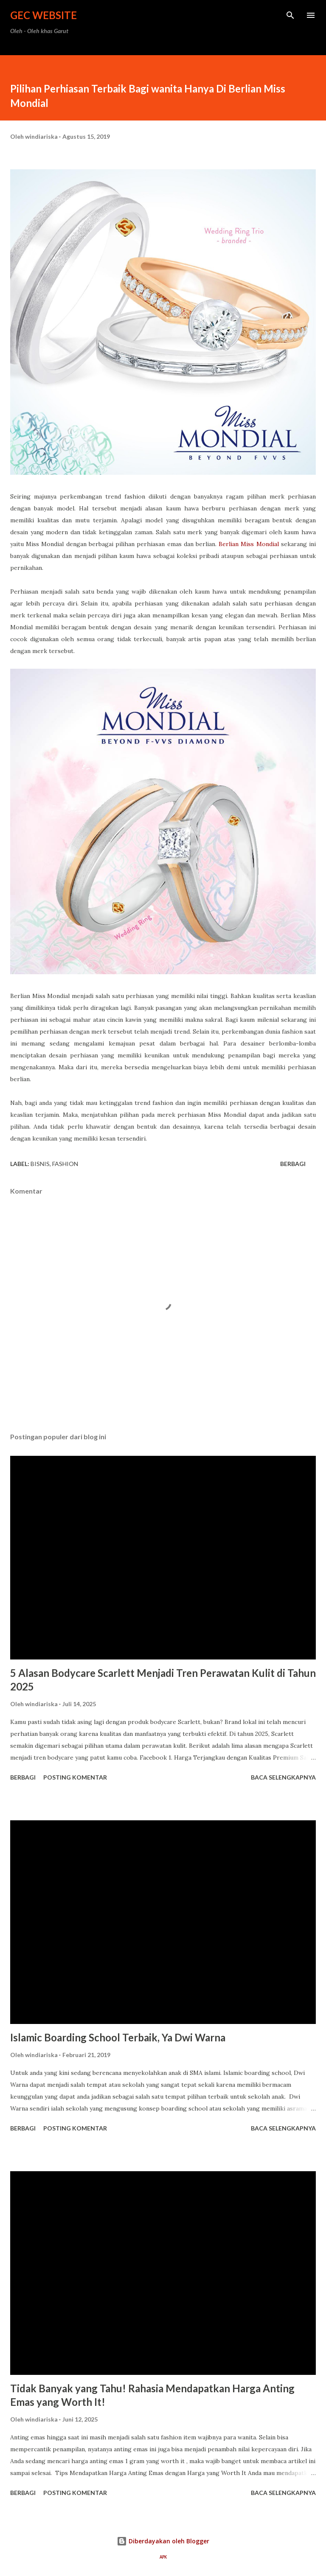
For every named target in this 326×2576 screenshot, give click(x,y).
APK (163, 2557)
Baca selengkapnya (283, 1777)
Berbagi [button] (293, 1163)
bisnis (40, 1163)
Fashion (65, 1163)
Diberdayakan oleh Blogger (163, 2541)
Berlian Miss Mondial (248, 544)
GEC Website (43, 15)
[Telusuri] (290, 15)
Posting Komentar (75, 1777)
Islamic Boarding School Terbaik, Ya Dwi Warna (117, 2037)
